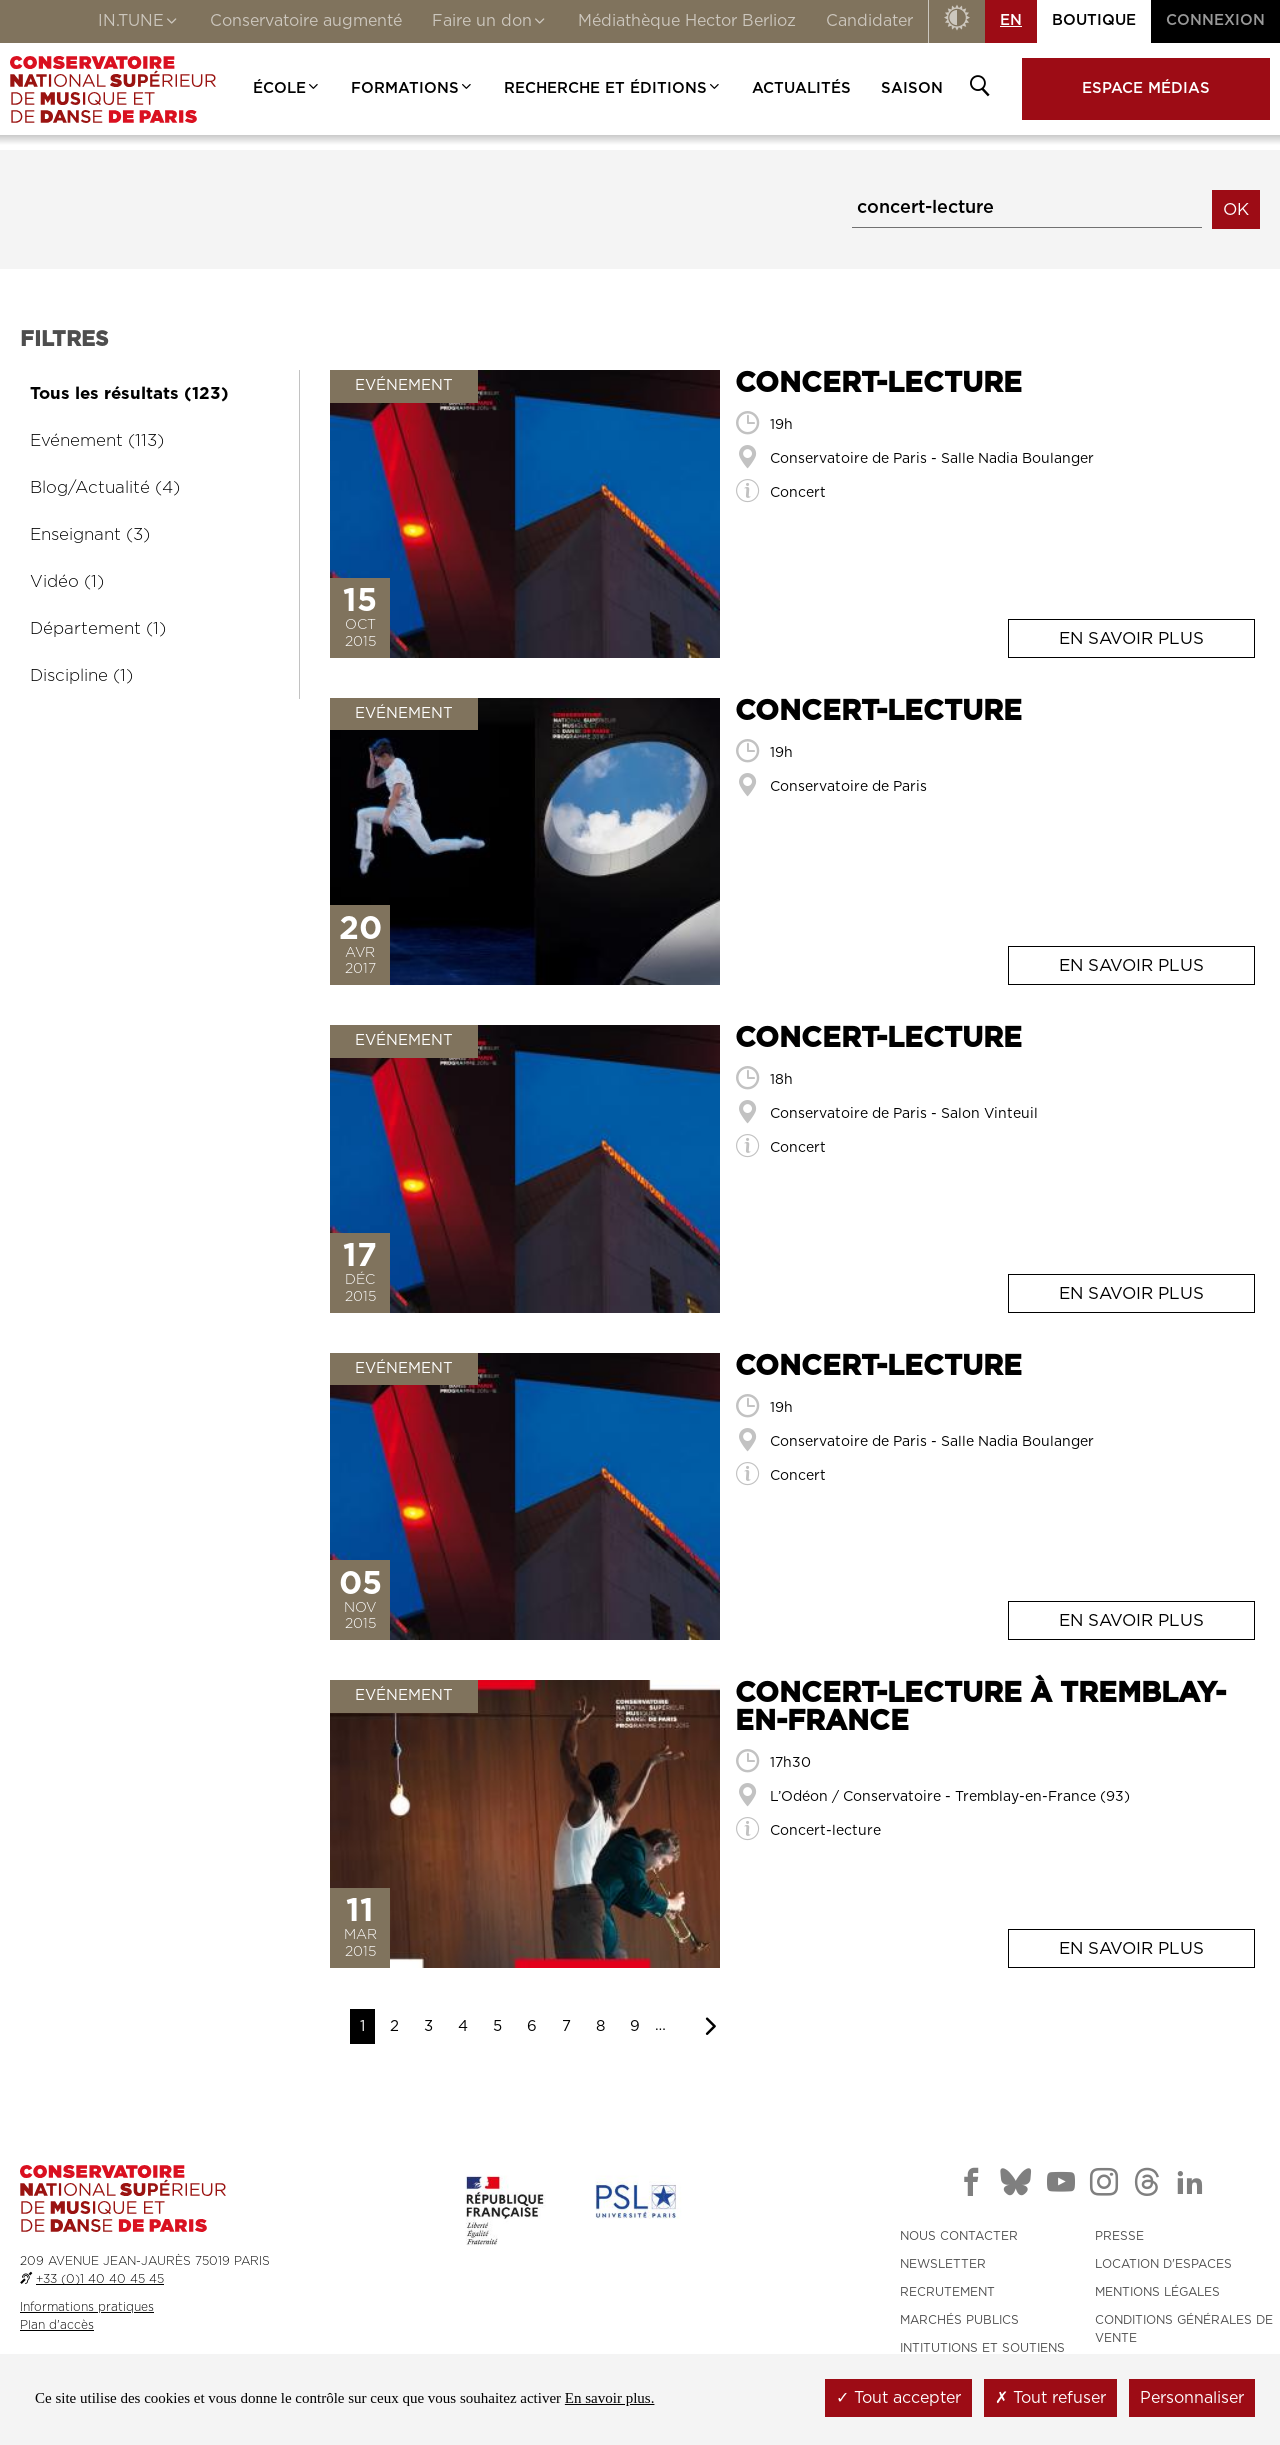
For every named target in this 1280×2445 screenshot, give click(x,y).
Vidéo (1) (67, 581)
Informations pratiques (87, 2307)
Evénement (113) (97, 440)
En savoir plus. (610, 2398)
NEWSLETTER (943, 2264)
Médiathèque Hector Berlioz (687, 21)
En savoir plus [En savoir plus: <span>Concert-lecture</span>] (1131, 638)
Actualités (801, 88)
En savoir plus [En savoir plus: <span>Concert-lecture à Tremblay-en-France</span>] (1131, 1948)
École (287, 88)
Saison (912, 88)
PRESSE (1119, 2236)
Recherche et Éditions (613, 88)
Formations (412, 88)
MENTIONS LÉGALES (1157, 2292)
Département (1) (98, 628)
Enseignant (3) (90, 534)
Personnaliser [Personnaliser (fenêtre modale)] (1192, 2398)
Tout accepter (898, 2398)
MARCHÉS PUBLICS (959, 2320)
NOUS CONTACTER (959, 2236)
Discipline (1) (81, 675)
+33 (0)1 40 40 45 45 (100, 2279)
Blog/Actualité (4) (105, 487)
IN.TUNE (139, 23)
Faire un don (490, 23)
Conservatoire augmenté (306, 21)
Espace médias (1146, 88)
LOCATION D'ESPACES (1163, 2264)
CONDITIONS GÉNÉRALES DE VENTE (1184, 2329)
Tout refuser (1050, 2398)
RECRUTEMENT (947, 2292)
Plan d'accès (57, 2325)
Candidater (869, 21)
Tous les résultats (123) (129, 393)
